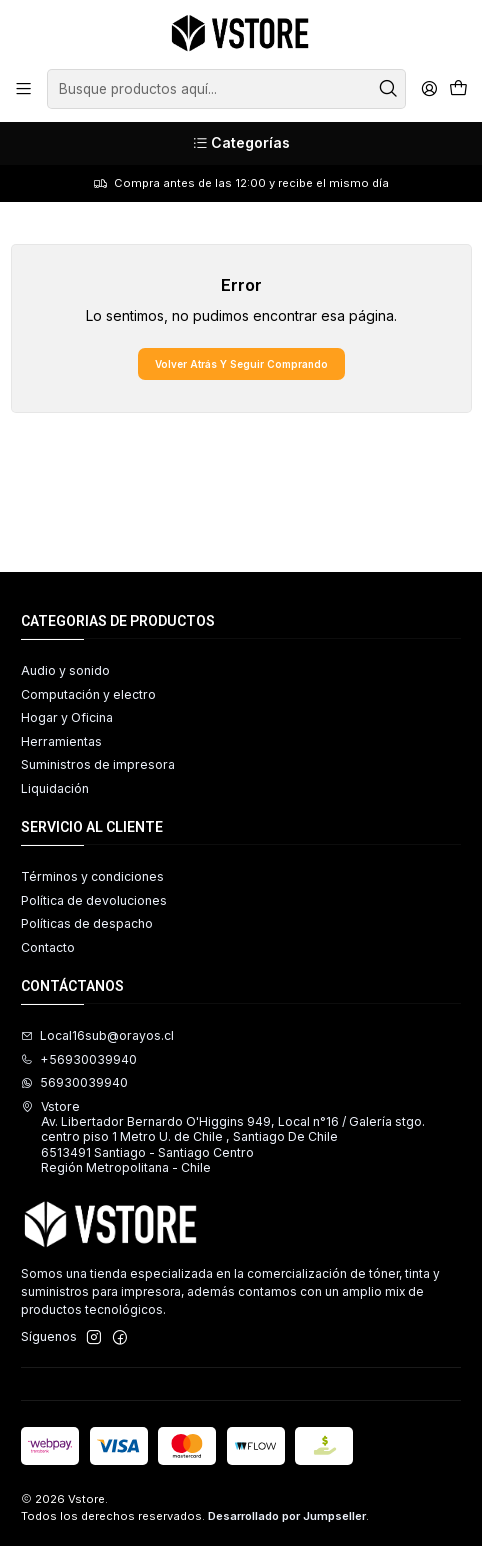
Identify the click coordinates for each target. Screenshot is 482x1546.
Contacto (48, 947)
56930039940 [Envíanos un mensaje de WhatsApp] (74, 1082)
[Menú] (24, 89)
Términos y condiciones (92, 876)
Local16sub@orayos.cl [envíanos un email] (97, 1035)
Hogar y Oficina (67, 717)
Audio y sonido (65, 670)
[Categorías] (241, 143)
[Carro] (458, 89)
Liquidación (55, 788)
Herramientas (61, 741)
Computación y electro (88, 694)
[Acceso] (429, 89)
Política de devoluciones (94, 900)
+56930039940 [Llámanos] (79, 1059)
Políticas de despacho (87, 923)
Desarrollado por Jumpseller (287, 1516)
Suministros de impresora (98, 764)
